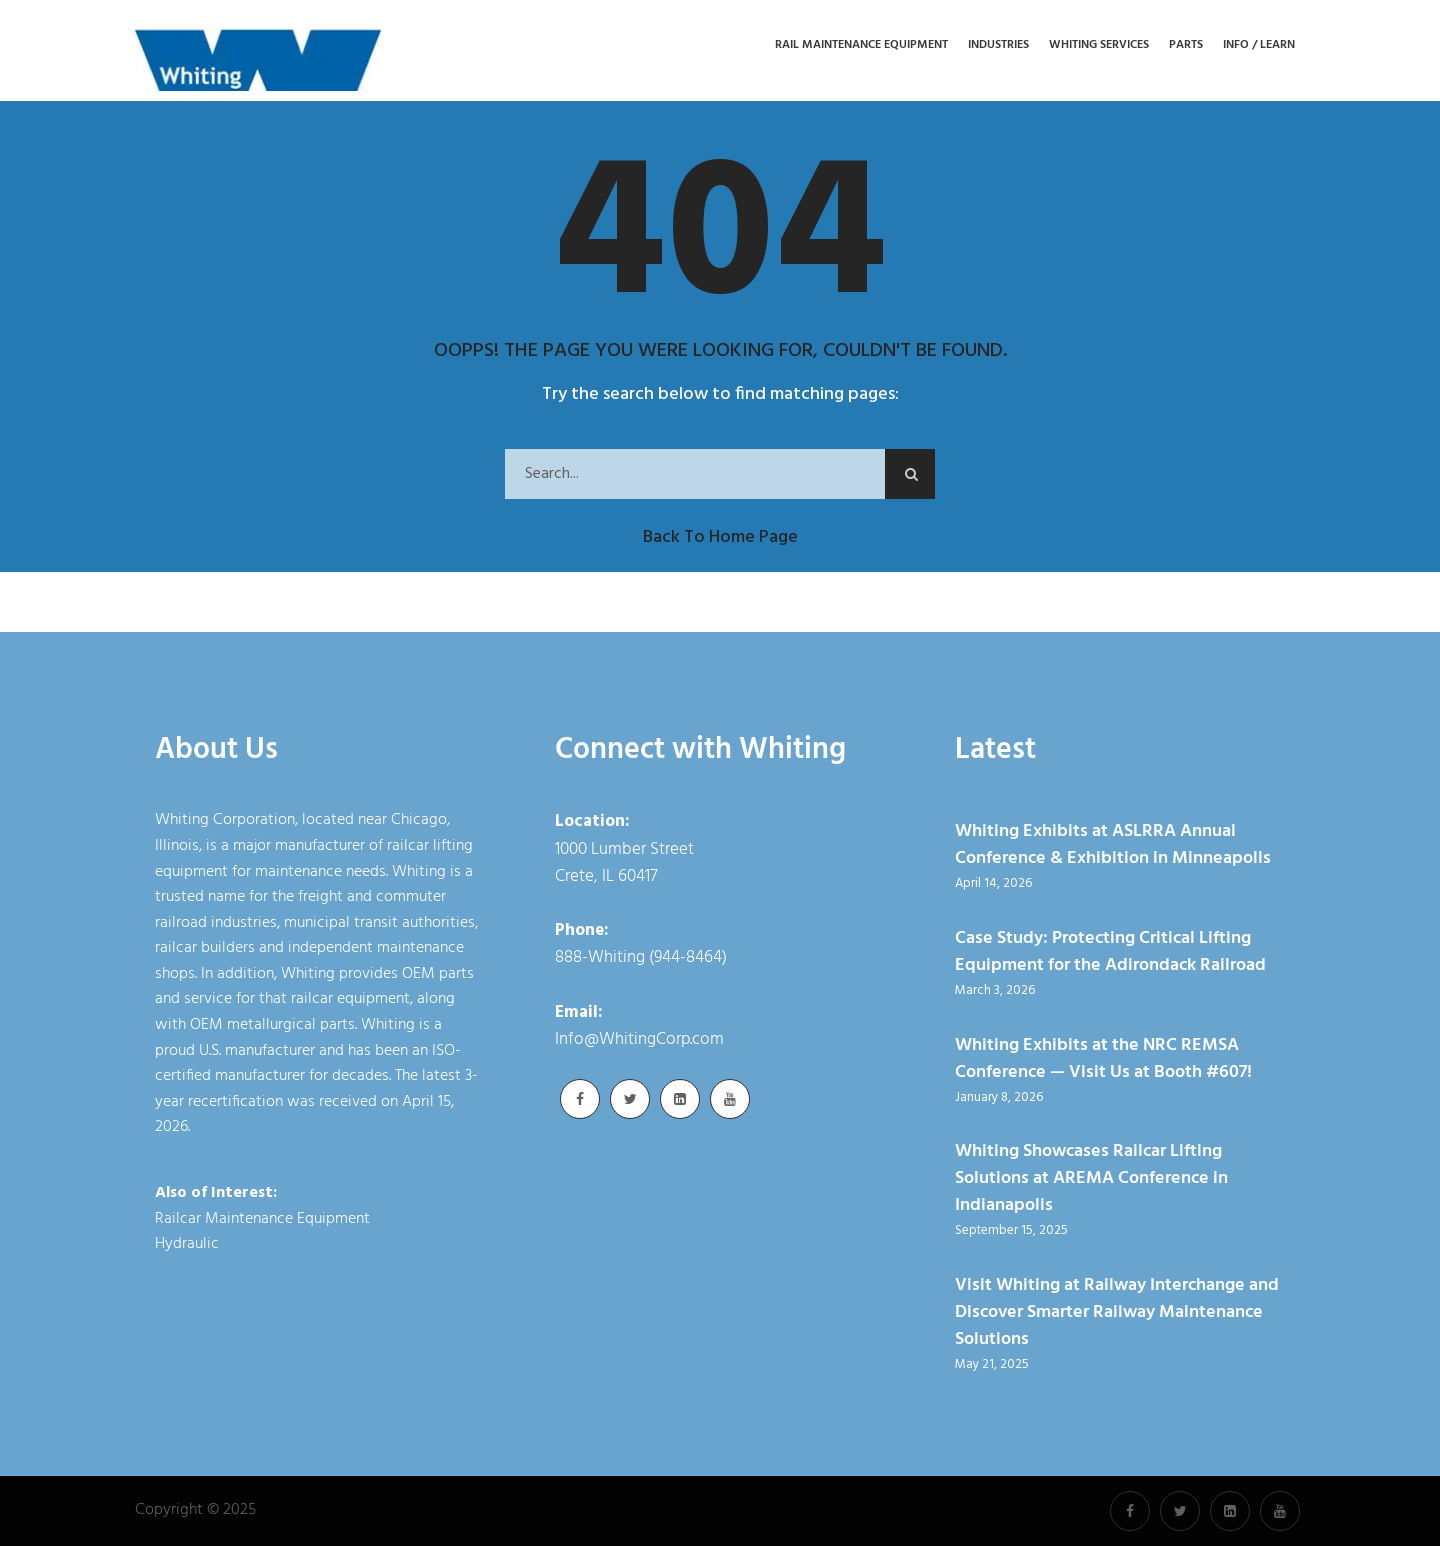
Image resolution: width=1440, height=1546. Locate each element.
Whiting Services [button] (1099, 45)
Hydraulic (187, 1244)
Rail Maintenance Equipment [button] (861, 45)
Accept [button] (999, 1520)
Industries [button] (998, 45)
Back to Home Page (720, 537)
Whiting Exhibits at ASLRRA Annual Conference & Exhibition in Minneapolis (1113, 845)
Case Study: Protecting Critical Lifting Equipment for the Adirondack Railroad (1110, 952)
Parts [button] (1186, 45)
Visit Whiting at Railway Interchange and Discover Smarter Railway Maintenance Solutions (1117, 1312)
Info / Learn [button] (1259, 45)
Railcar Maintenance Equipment (262, 1219)
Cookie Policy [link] (859, 1520)
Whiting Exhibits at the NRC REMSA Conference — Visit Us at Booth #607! (1103, 1059)
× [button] (1056, 1515)
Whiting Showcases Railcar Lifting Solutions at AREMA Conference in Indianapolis (1091, 1178)
